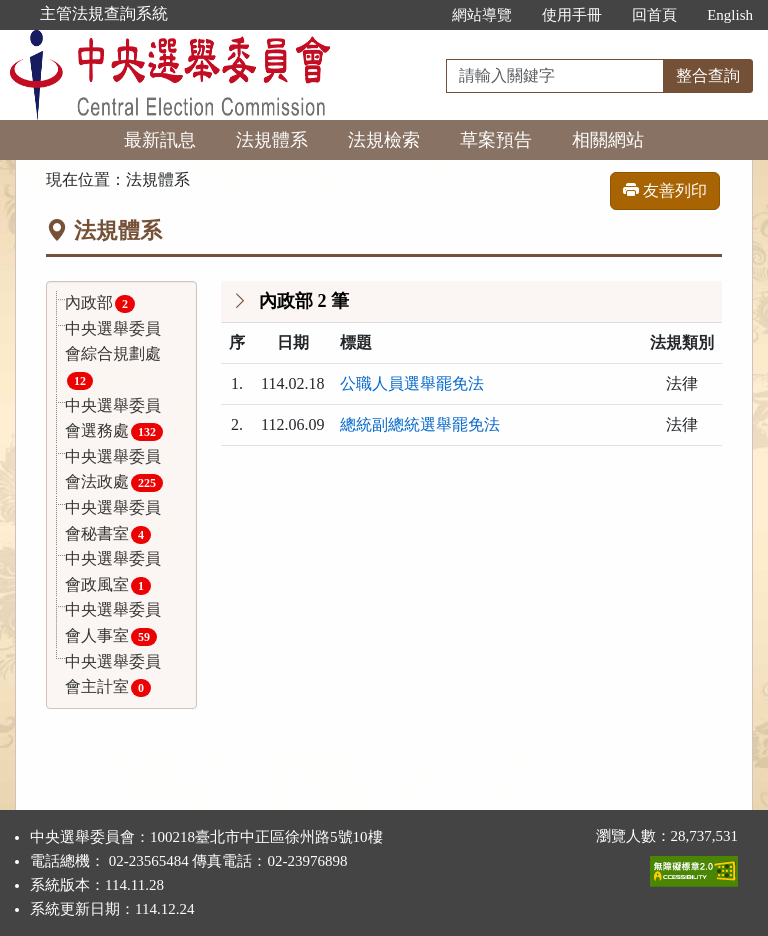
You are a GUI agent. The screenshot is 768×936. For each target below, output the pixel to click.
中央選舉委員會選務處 (114, 419)
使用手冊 (572, 15)
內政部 (100, 303)
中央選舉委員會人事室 (113, 623)
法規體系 (272, 140)
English (730, 15)
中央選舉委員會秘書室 (113, 521)
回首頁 (654, 15)
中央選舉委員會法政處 (114, 470)
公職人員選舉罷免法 (412, 383)
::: (416, 15)
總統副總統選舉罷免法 (420, 424)
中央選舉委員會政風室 (113, 572)
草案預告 (496, 140)
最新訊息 (160, 140)
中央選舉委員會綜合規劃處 (113, 355)
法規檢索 (384, 140)
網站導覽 (482, 15)
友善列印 (665, 190)
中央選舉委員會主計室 (113, 675)
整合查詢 (708, 75)
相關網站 (608, 140)
